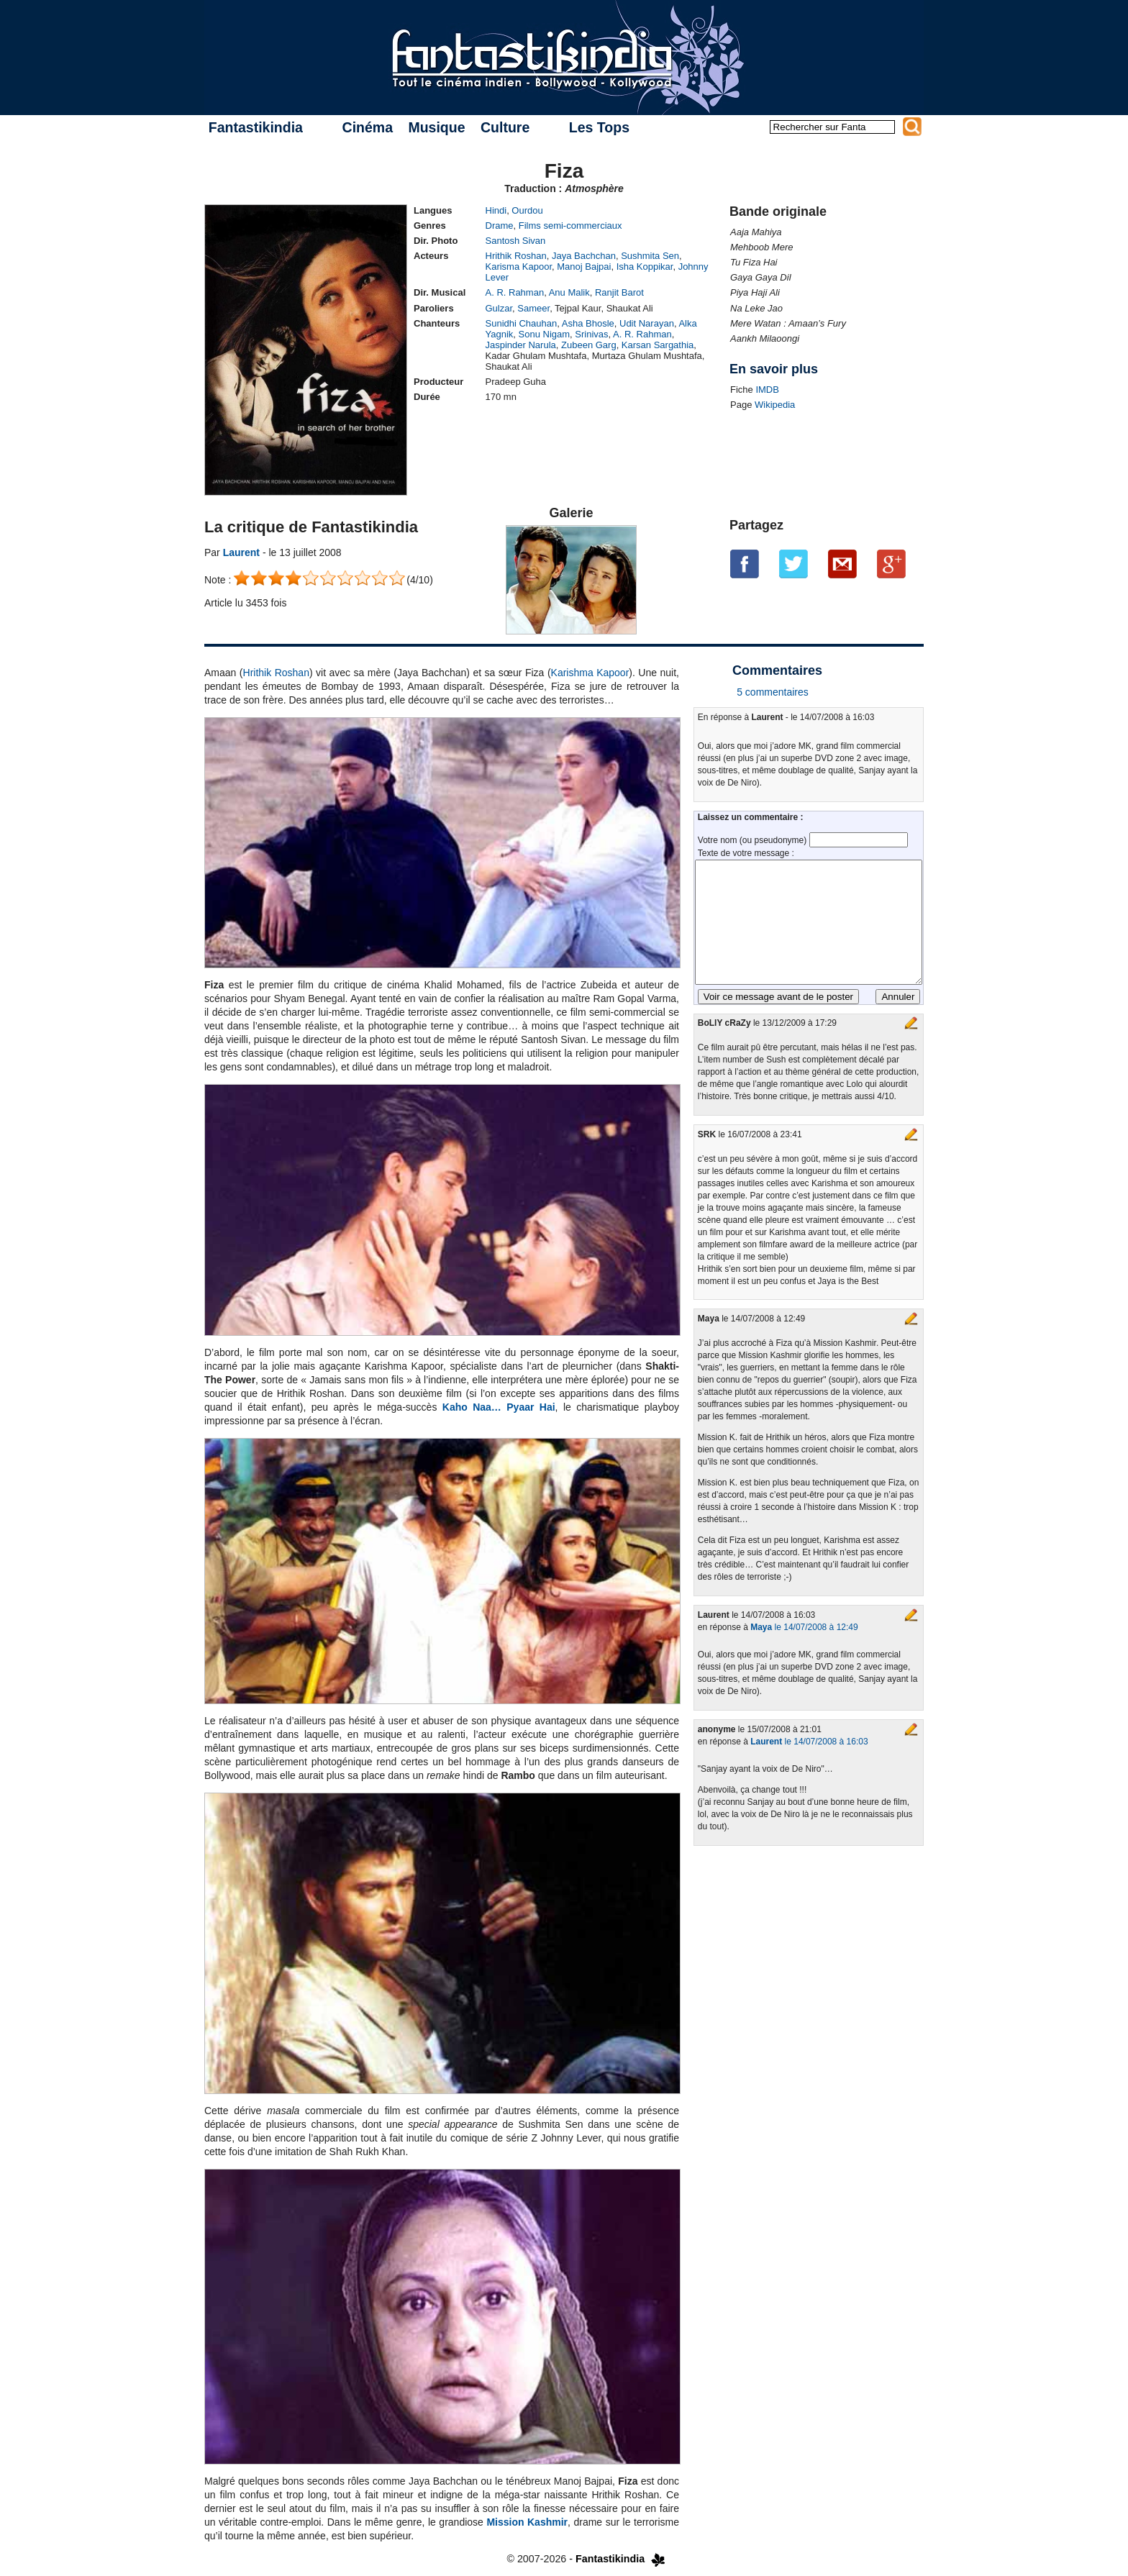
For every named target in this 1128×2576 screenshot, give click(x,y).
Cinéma (367, 127)
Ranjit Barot (619, 292)
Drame (500, 225)
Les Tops (599, 127)
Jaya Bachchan (584, 255)
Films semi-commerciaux (570, 225)
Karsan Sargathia (657, 345)
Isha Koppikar (645, 266)
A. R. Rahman (515, 292)
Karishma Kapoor (590, 672)
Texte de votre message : (746, 853)
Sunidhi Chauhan (522, 323)
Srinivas (591, 334)
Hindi (496, 210)
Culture (505, 127)
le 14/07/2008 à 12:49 (804, 1627)
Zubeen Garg (589, 345)
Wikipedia (775, 404)
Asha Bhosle (588, 323)
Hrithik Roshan (516, 255)
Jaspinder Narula (521, 345)
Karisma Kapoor (519, 266)
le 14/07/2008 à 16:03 (809, 1742)
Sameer (533, 308)
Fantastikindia (256, 127)
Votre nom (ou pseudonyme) (753, 840)
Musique (436, 127)
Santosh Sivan (516, 240)
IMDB (767, 389)
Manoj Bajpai (584, 266)
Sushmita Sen (650, 255)
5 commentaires (773, 692)
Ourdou (526, 210)
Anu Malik (569, 292)
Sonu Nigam (544, 334)
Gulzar (499, 308)
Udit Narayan (646, 323)
